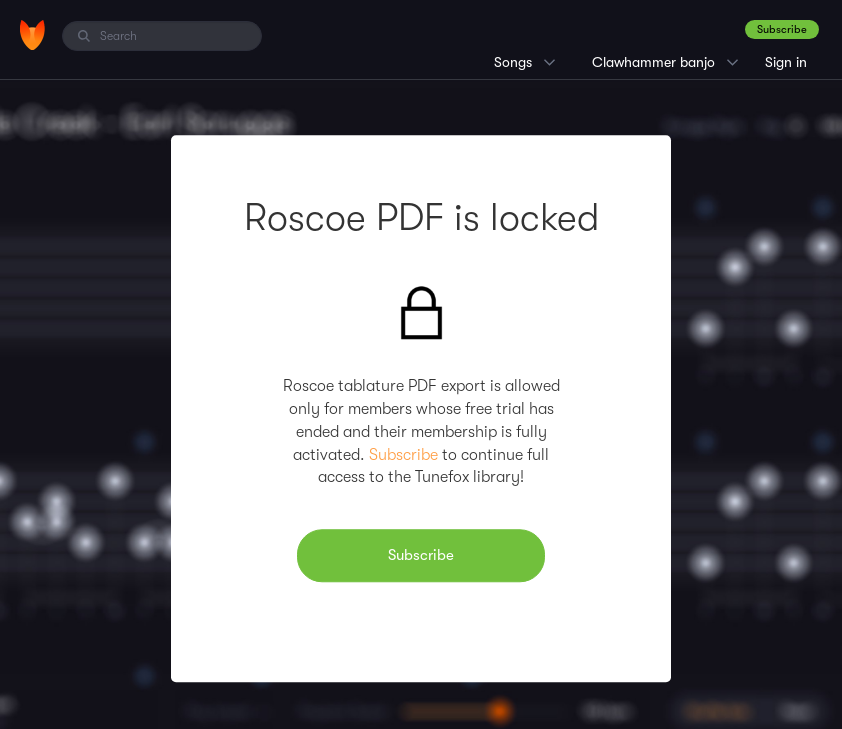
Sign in (786, 62)
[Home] (32, 35)
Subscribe (782, 29)
